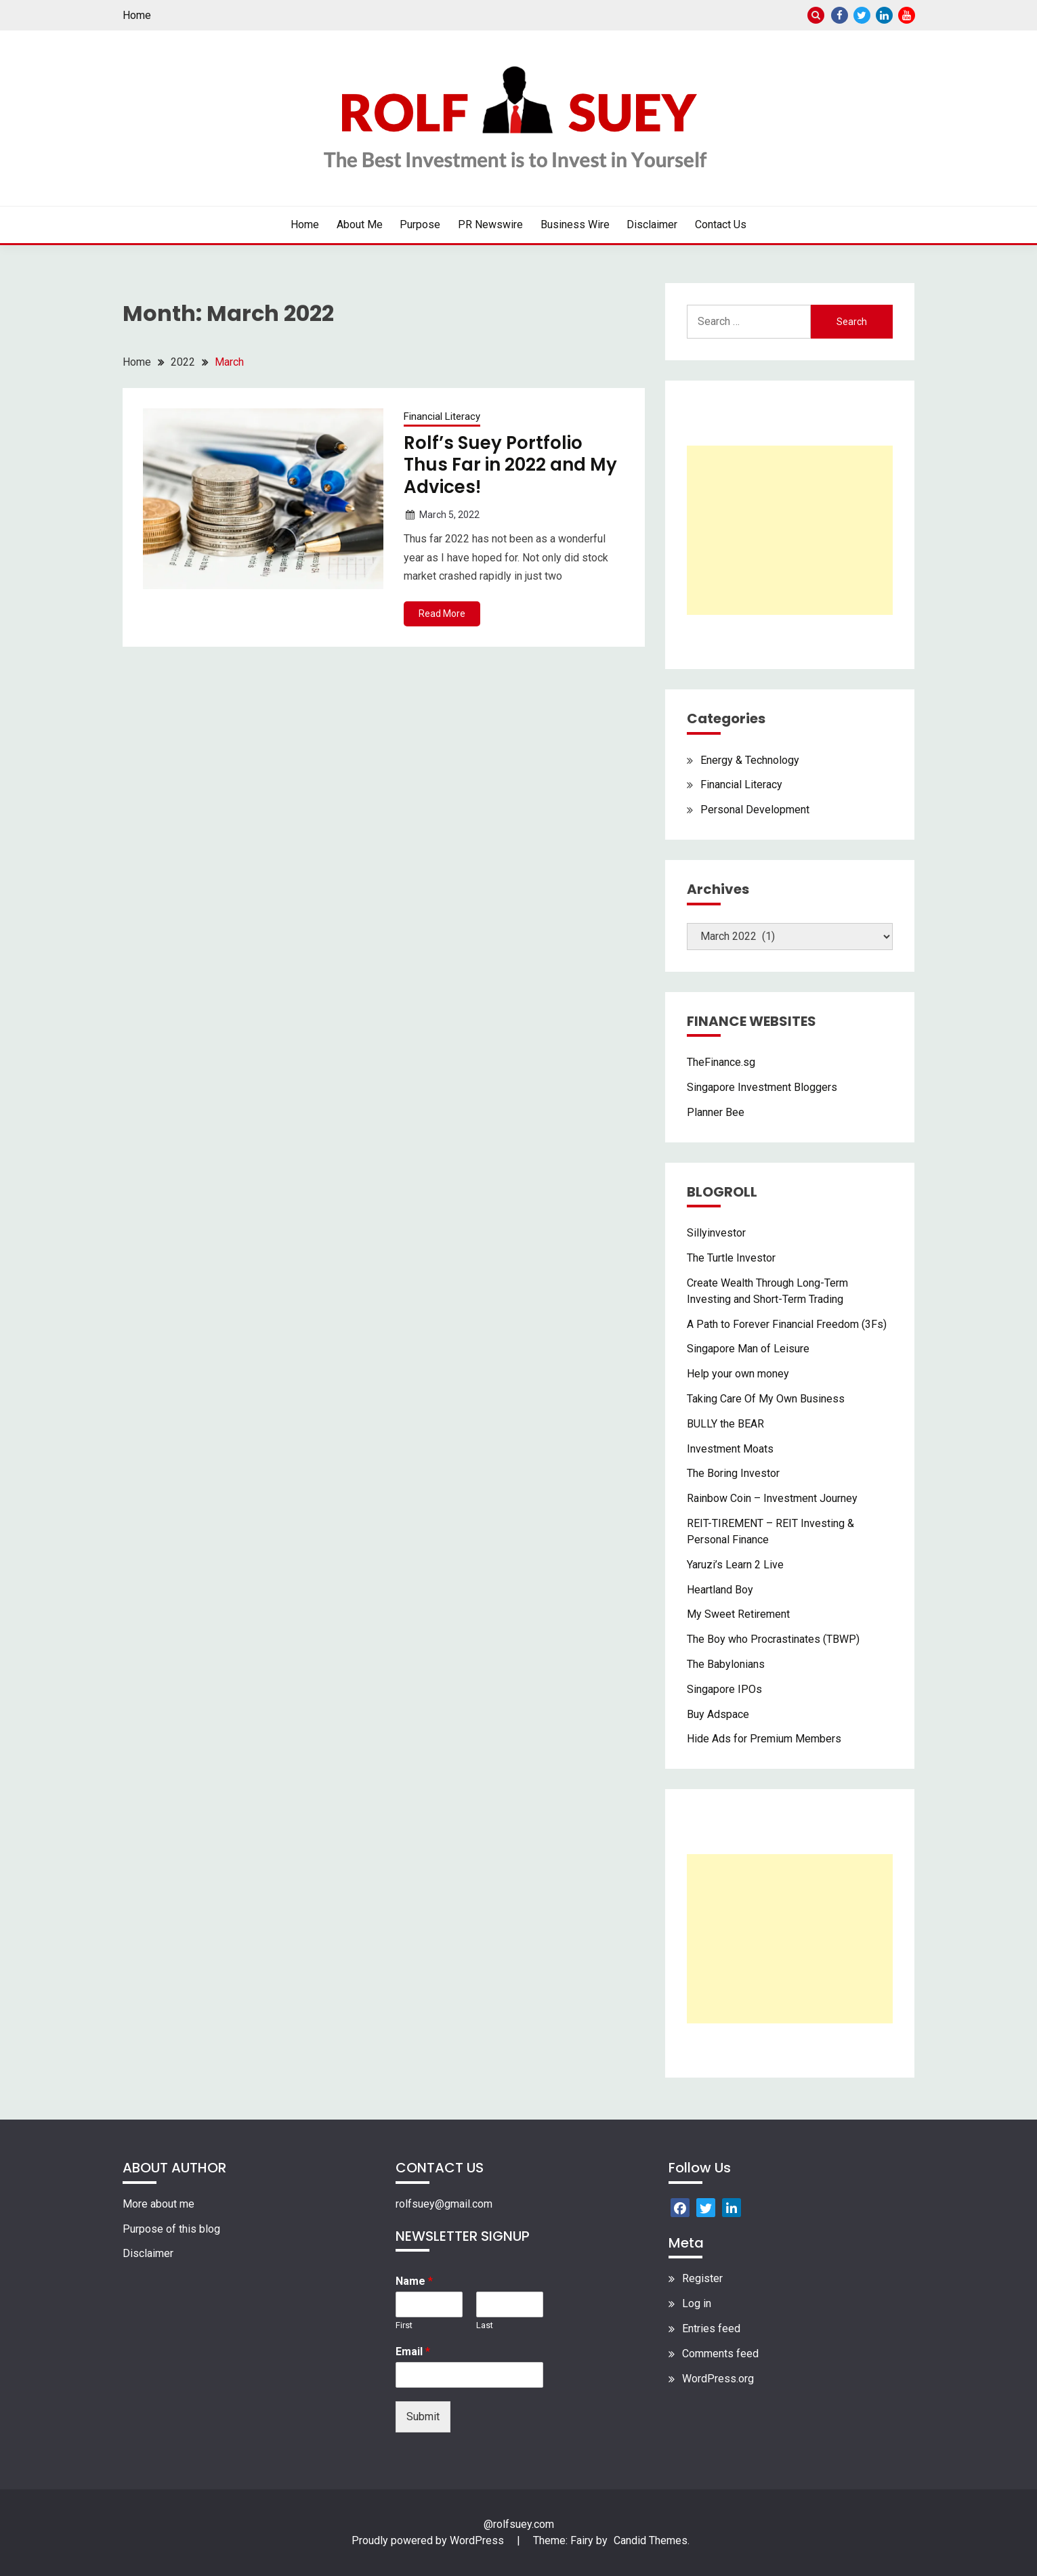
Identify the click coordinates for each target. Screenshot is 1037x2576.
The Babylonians (726, 1664)
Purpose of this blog (171, 2229)
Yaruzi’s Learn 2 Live (735, 1564)
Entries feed (711, 2328)
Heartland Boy (720, 1589)
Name (414, 2281)
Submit (423, 2416)
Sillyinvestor (716, 1232)
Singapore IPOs (724, 1689)
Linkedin (884, 15)
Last (484, 2325)
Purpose (420, 224)
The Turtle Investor (731, 1257)
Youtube (906, 15)
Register (702, 2278)
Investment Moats (730, 1448)
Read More (442, 613)
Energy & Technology (749, 760)
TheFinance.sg (721, 1062)
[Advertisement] (790, 530)
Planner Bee (715, 1112)
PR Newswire (490, 224)
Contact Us (720, 224)
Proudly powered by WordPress (429, 2540)
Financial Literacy (442, 416)
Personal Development (754, 809)
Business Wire (575, 224)
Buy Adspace (718, 1714)
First (404, 2325)
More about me (158, 2203)
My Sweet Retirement (738, 1614)
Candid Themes (650, 2540)
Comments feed (720, 2353)
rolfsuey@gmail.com (444, 2203)
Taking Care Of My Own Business (766, 1398)
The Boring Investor (733, 1473)
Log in (696, 2303)
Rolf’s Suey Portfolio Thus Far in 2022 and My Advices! (510, 465)
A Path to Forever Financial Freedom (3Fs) (787, 1324)
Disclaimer (652, 224)
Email (413, 2351)
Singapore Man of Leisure (748, 1348)
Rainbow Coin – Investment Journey (772, 1498)
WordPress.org (718, 2378)
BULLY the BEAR (725, 1423)
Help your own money (738, 1373)
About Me (360, 224)
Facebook (839, 15)
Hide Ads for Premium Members (764, 1738)
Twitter (861, 15)
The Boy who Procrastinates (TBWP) (773, 1639)
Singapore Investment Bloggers (762, 1087)
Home (137, 15)
